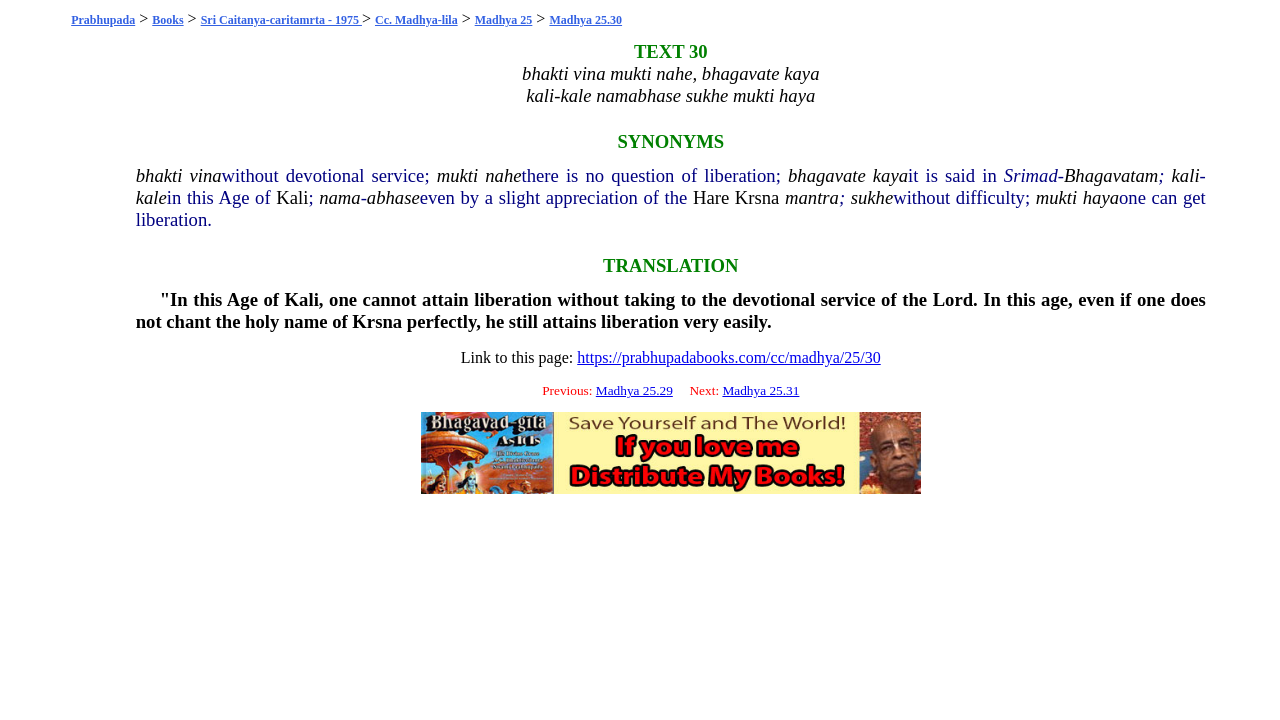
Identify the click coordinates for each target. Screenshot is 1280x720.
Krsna (757, 197)
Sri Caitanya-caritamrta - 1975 (281, 20)
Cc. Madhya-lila (416, 20)
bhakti (159, 175)
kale (151, 197)
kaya (890, 175)
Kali (292, 197)
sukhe (872, 197)
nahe (503, 175)
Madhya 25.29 (634, 390)
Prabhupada (103, 20)
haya (1101, 197)
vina (205, 175)
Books (167, 20)
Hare (711, 197)
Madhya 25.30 (585, 20)
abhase (393, 197)
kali (1186, 175)
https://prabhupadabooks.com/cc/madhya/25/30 (729, 357)
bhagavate (827, 175)
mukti (457, 175)
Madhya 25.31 (760, 390)
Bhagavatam (1111, 175)
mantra (812, 197)
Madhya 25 (504, 20)
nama (339, 197)
